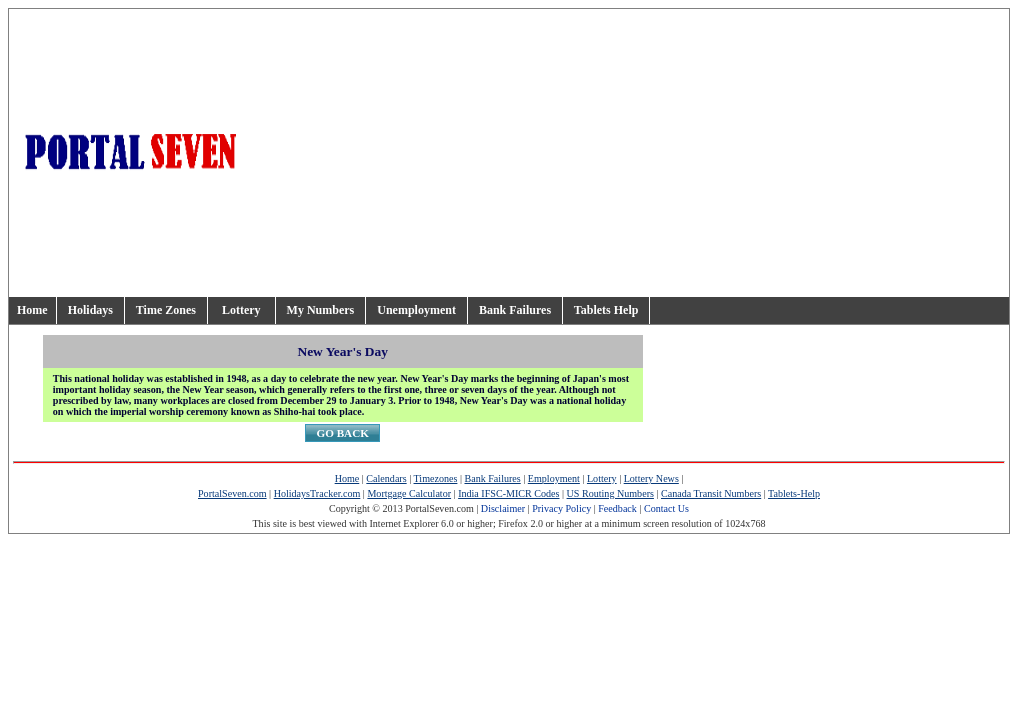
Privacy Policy (561, 508)
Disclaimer (503, 508)
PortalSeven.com (232, 493)
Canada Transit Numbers (711, 493)
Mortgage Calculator (409, 493)
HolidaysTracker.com (317, 493)
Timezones (436, 478)
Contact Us (666, 508)
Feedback (617, 508)
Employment (554, 478)
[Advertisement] (729, 152)
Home (32, 310)
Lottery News (651, 478)
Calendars (386, 478)
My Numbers (321, 310)
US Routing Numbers (610, 493)
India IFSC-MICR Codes (508, 493)
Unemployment (416, 310)
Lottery (241, 310)
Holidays (90, 310)
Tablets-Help (794, 493)
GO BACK (342, 433)
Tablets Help (606, 310)
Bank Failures (515, 310)
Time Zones (166, 310)
